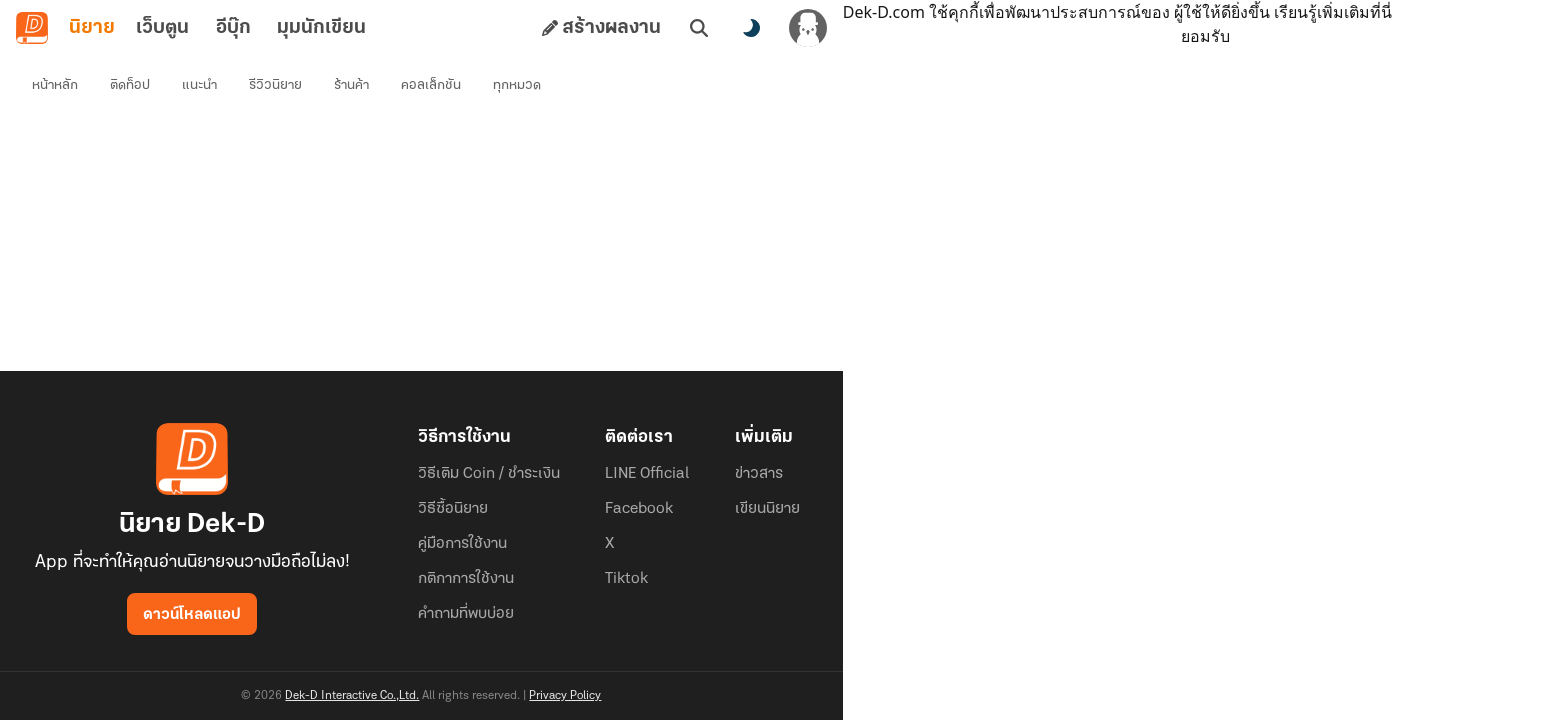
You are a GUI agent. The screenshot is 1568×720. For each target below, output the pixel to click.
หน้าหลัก (55, 85)
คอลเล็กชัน (431, 85)
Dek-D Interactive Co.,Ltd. (352, 696)
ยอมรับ (1205, 36)
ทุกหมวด (517, 85)
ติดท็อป (130, 85)
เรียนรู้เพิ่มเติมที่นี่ (1333, 12)
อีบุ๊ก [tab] (233, 28)
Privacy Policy (565, 696)
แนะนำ (199, 85)
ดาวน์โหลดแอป (192, 615)
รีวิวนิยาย (275, 85)
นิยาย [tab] (92, 28)
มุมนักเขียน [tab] (321, 28)
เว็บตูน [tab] (162, 28)
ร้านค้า (351, 85)
